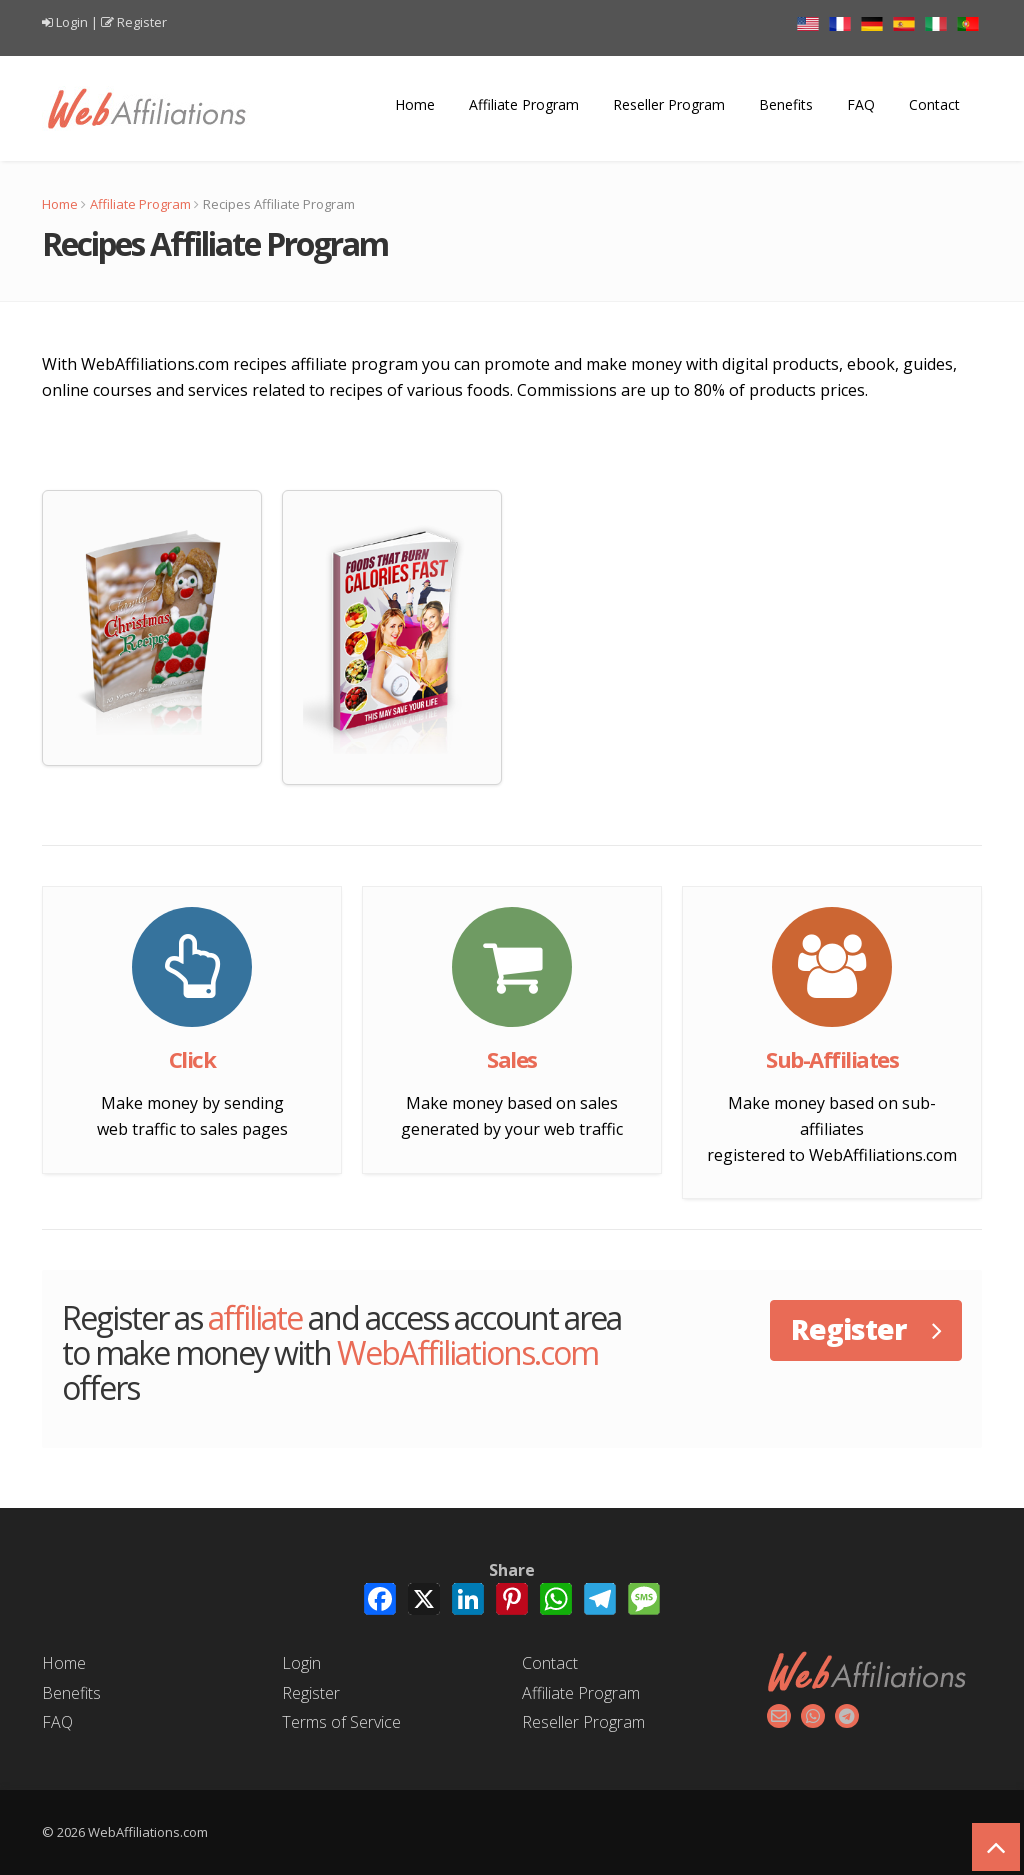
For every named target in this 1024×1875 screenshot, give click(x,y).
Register (142, 22)
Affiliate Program (524, 104)
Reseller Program (669, 104)
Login (72, 22)
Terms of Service (341, 1722)
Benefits (786, 104)
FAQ (861, 104)
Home (415, 104)
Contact (934, 104)
